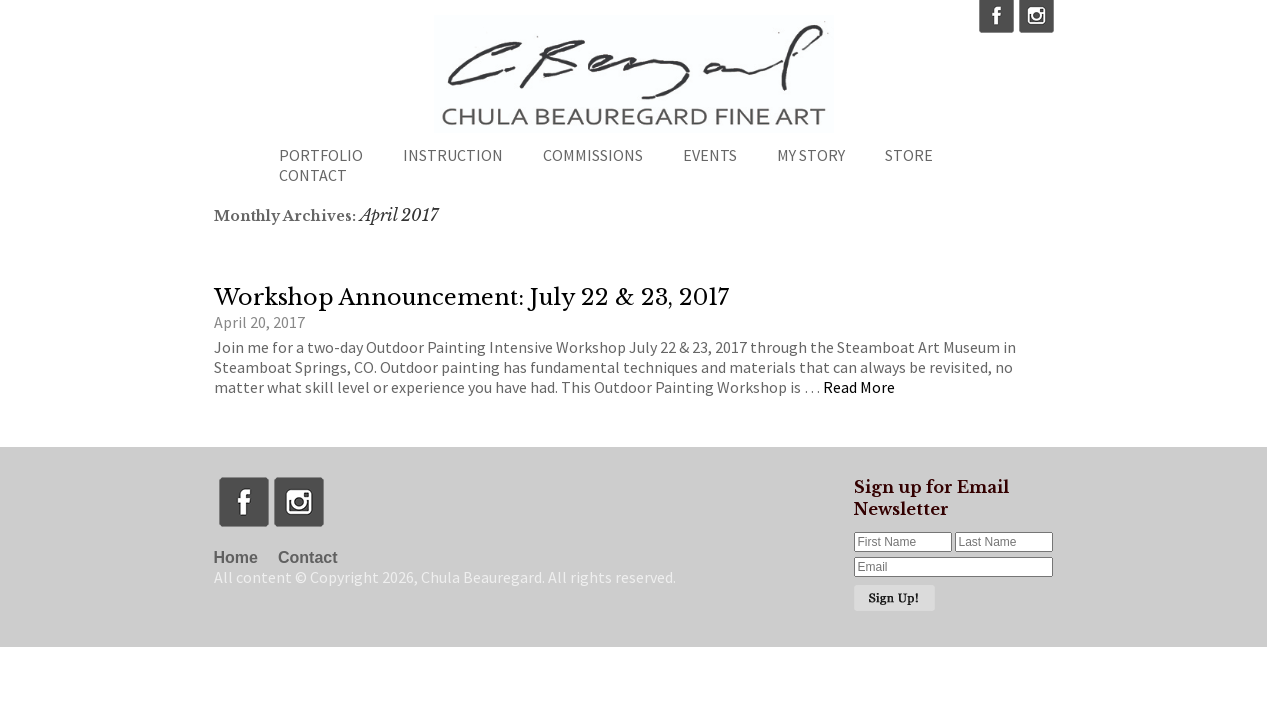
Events (710, 155)
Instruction (453, 155)
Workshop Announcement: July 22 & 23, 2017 (471, 297)
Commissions (593, 155)
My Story (811, 155)
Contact (313, 175)
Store (909, 155)
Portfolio (321, 155)
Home (236, 557)
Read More (859, 387)
